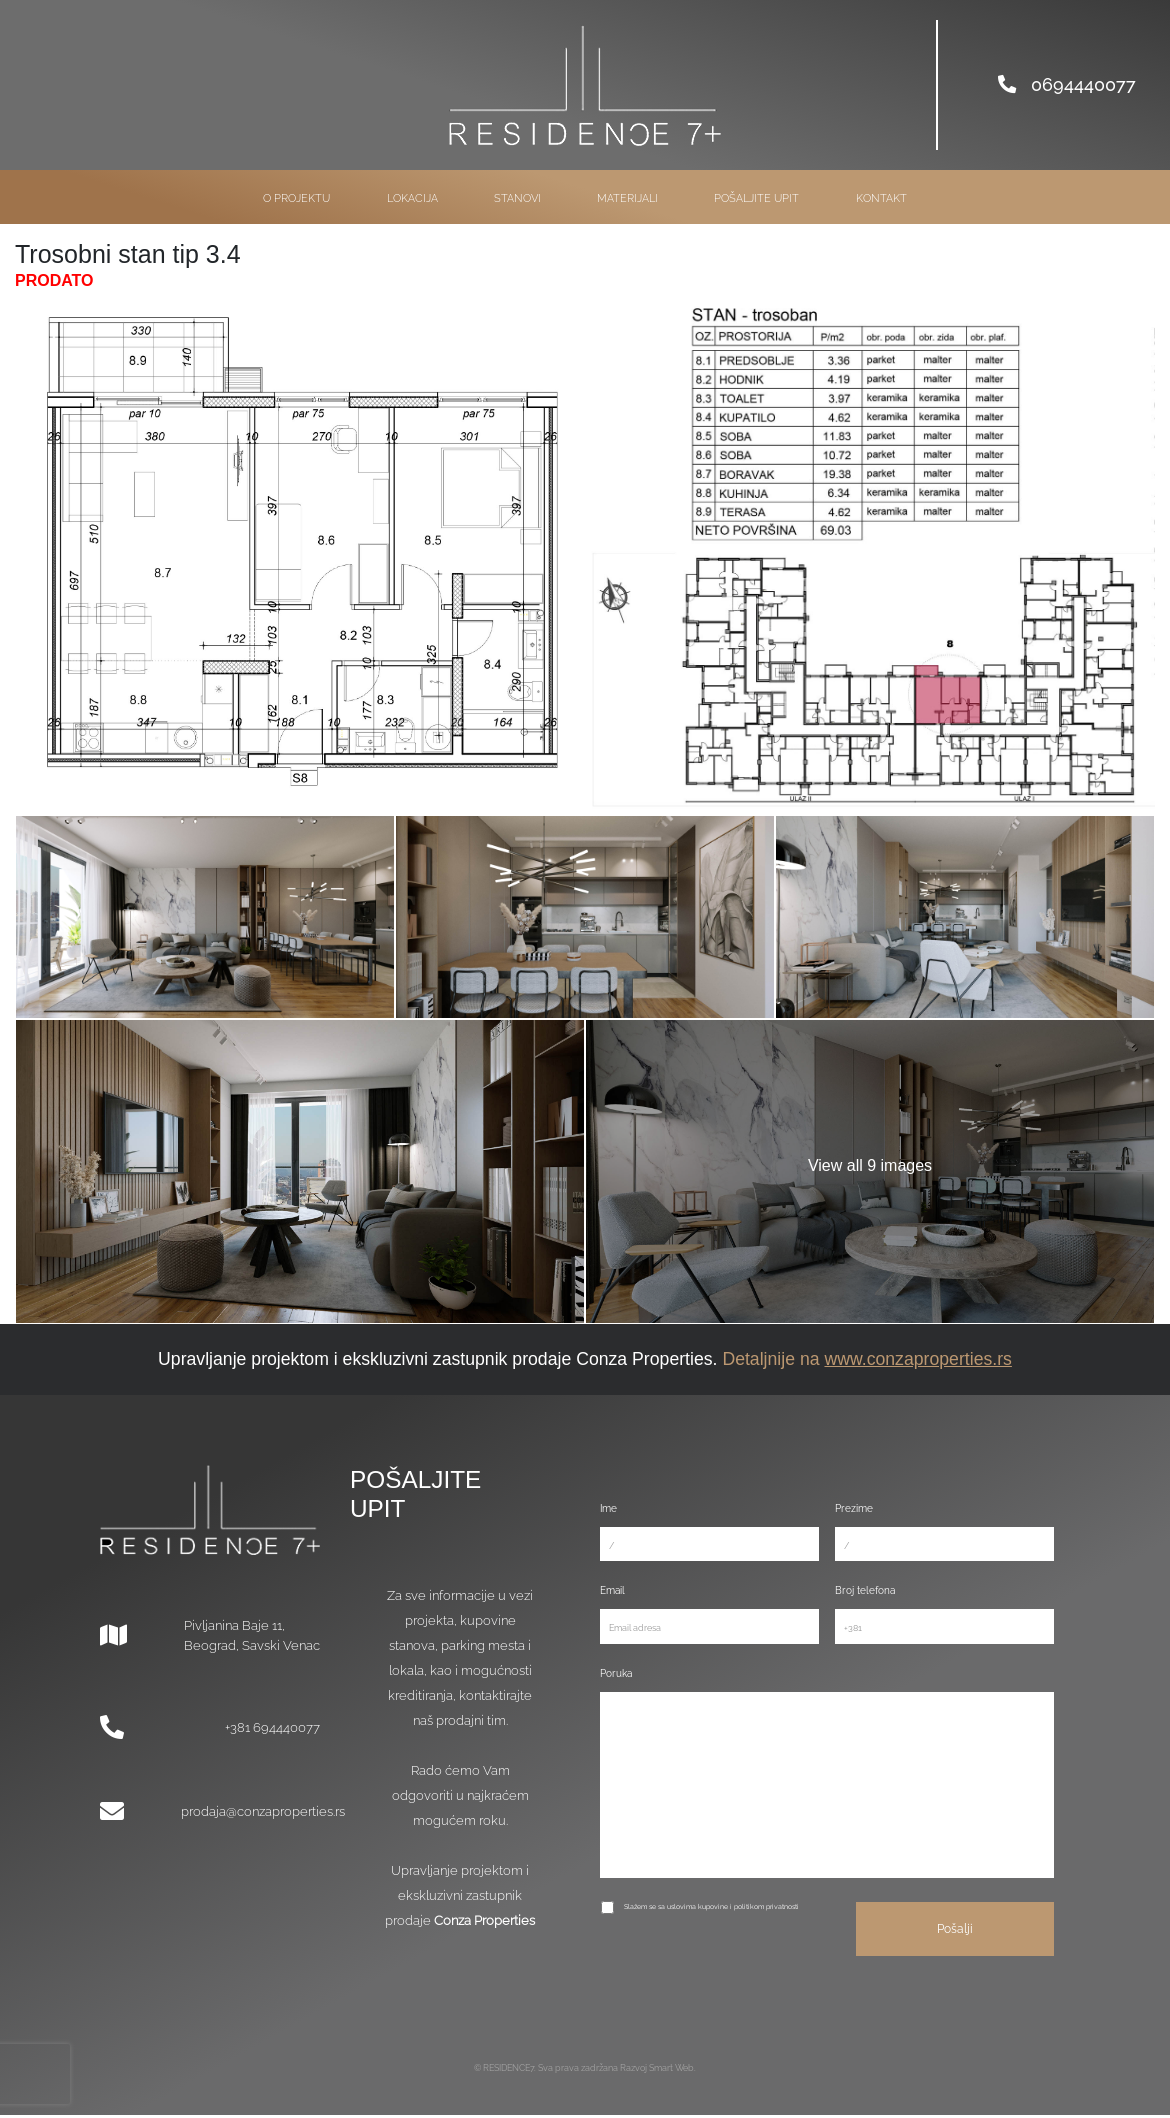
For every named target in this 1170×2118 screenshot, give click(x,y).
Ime (608, 1508)
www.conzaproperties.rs (917, 1359)
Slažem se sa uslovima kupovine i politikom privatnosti (711, 1909)
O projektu (296, 198)
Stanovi (517, 198)
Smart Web (671, 2071)
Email (612, 1590)
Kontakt (881, 198)
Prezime (854, 1508)
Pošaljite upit (756, 198)
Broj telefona (865, 1590)
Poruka (616, 1672)
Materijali (627, 198)
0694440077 (1067, 84)
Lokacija (412, 198)
